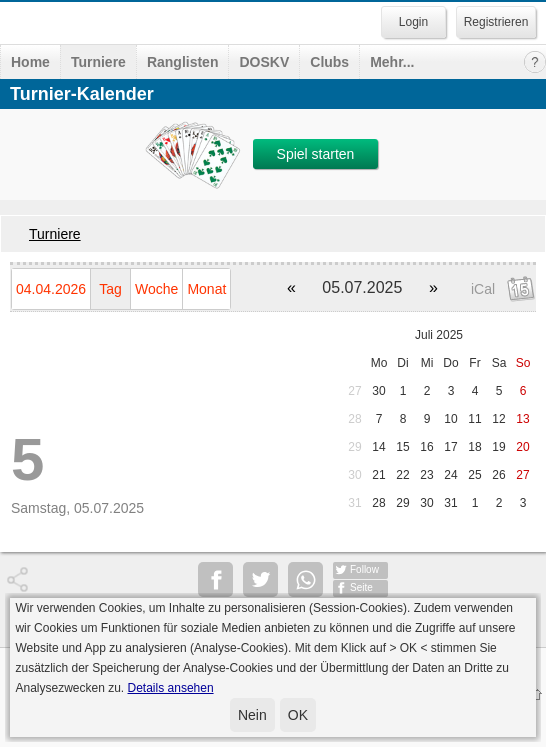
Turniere (98, 62)
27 (354, 391)
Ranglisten (183, 62)
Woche (156, 289)
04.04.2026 (51, 289)
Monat (206, 289)
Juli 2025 (439, 335)
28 (354, 419)
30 (378, 391)
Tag (110, 289)
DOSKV (264, 62)
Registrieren (496, 22)
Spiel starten (316, 154)
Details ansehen (171, 688)
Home (30, 62)
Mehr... (392, 62)
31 (354, 503)
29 (354, 447)
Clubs (329, 62)
